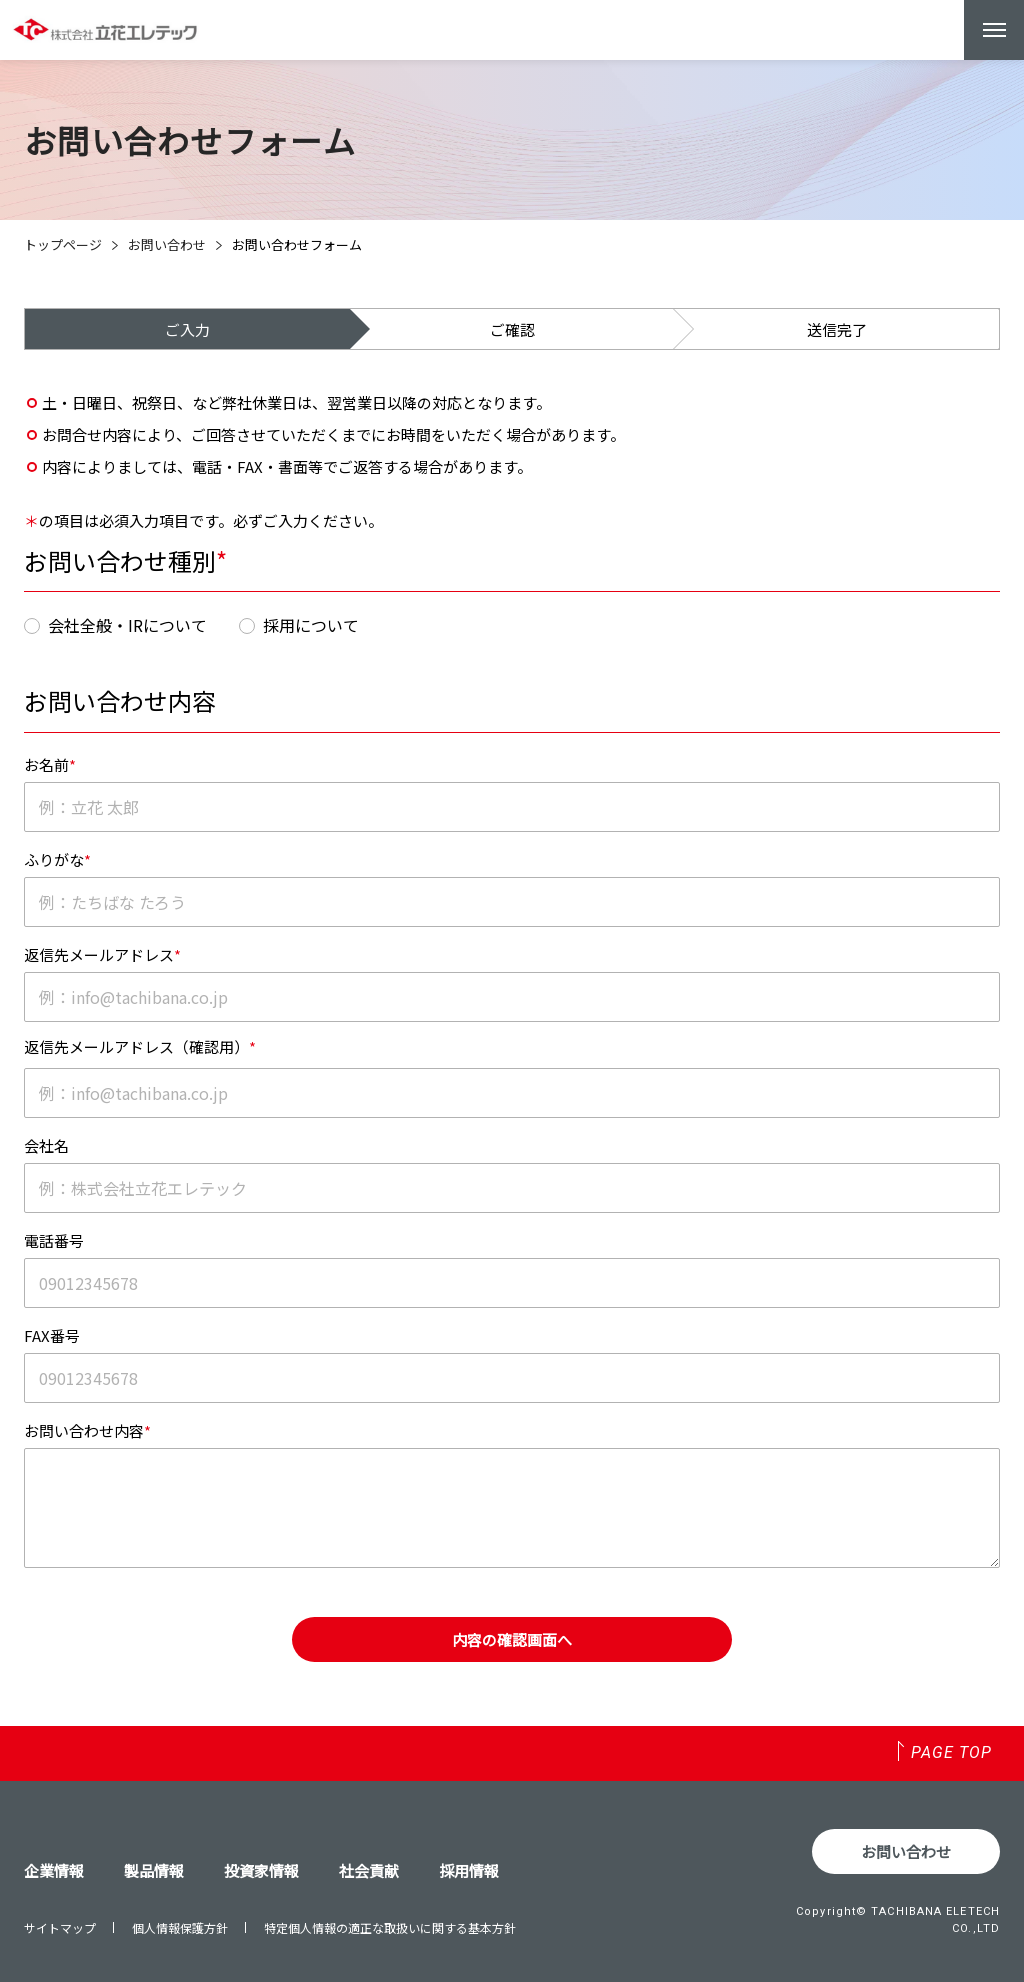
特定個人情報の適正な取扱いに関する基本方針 (390, 1927)
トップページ (63, 244)
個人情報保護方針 (180, 1927)
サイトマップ (60, 1927)
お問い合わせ (167, 244)
